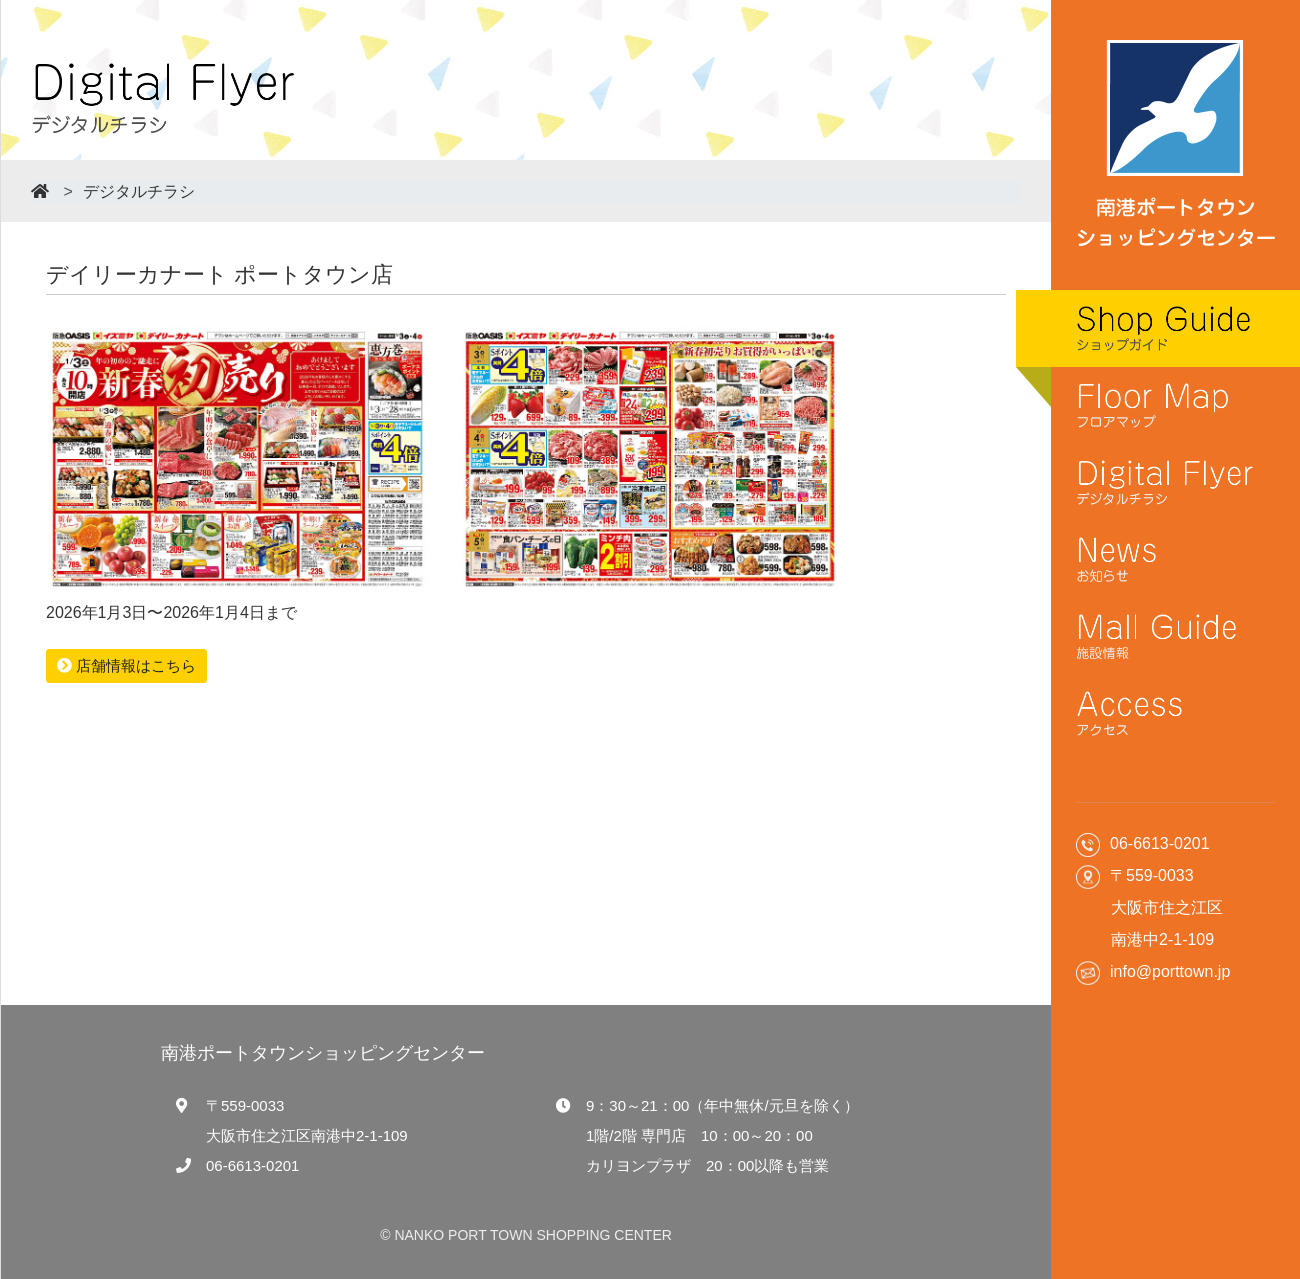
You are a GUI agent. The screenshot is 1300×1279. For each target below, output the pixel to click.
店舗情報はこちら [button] (126, 665)
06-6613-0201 (252, 1165)
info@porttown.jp (1170, 971)
